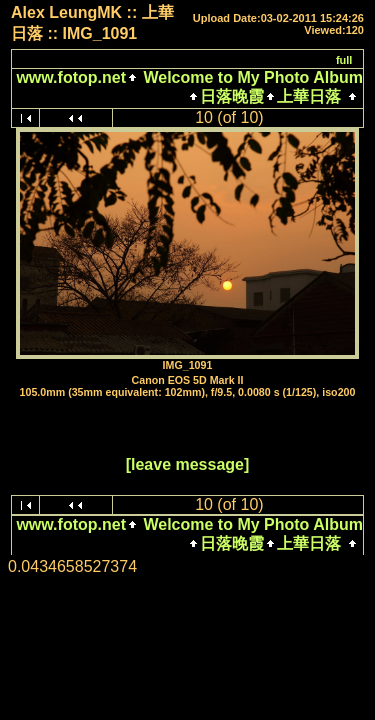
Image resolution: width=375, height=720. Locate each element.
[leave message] (188, 464)
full (344, 60)
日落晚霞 (232, 96)
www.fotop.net (71, 77)
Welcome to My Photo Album (251, 77)
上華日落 (309, 96)
